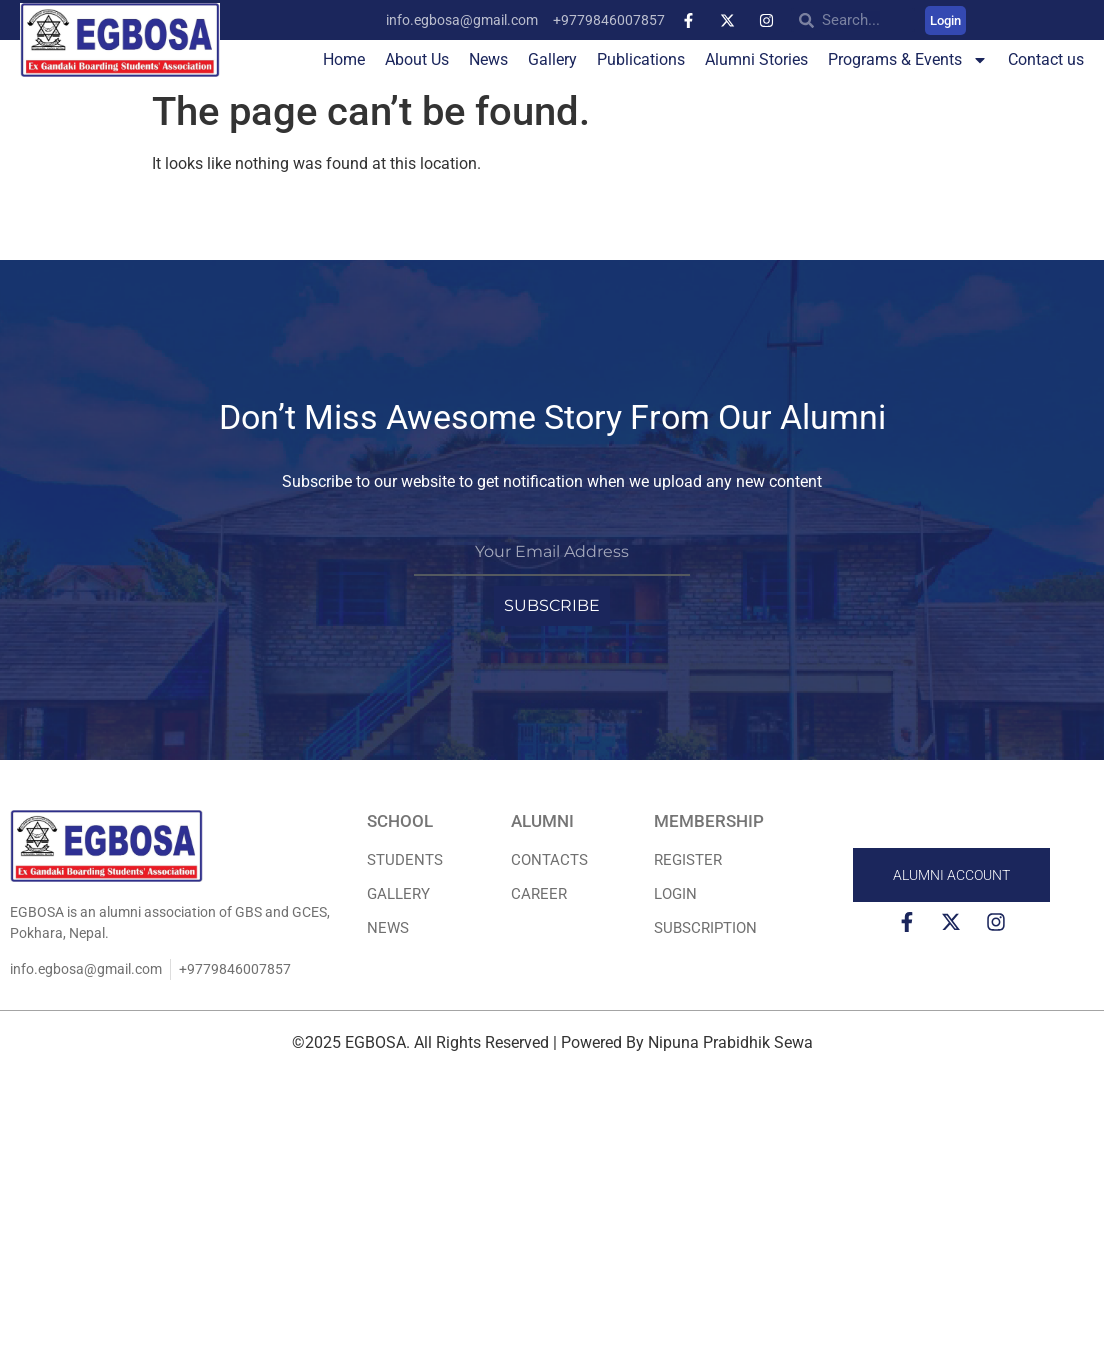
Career (539, 894)
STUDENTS (405, 860)
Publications (641, 59)
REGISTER (688, 860)
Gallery (552, 59)
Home (344, 59)
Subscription (705, 928)
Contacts (549, 860)
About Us (417, 59)
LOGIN (675, 894)
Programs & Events (908, 60)
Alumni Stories (756, 59)
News (488, 59)
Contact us (1046, 59)
